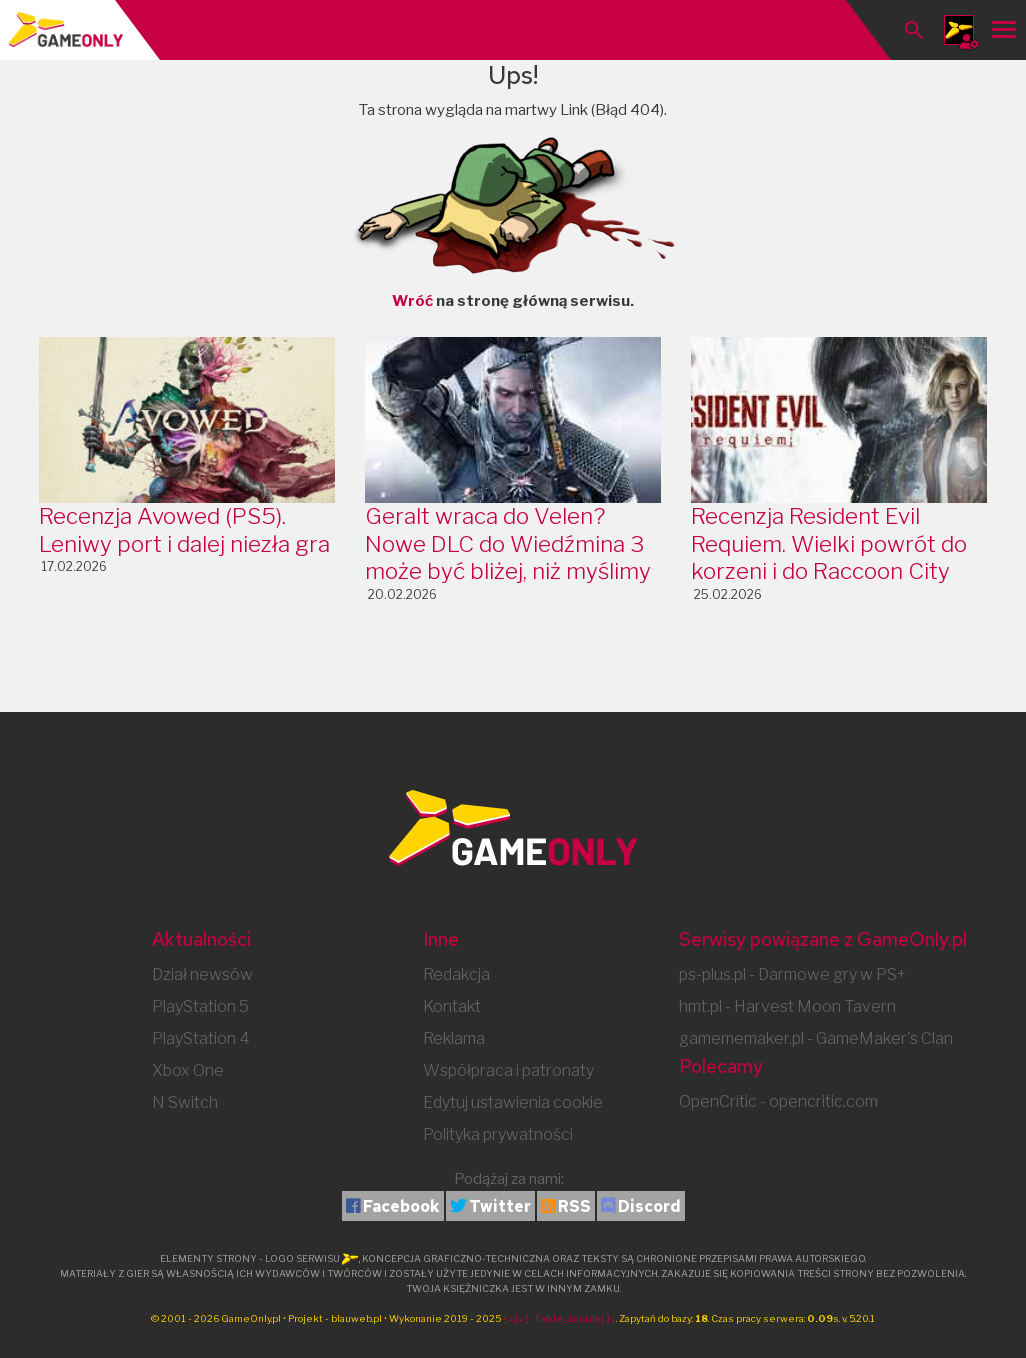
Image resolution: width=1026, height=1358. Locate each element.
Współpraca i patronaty (508, 1070)
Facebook (401, 1206)
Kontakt (452, 1006)
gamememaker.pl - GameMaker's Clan (816, 1038)
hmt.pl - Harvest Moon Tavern (787, 1006)
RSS (574, 1206)
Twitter (500, 1206)
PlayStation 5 (200, 1006)
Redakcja (456, 974)
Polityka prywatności (498, 1134)
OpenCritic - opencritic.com (778, 1101)
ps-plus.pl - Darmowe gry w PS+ (792, 974)
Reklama (454, 1038)
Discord (649, 1206)
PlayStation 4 (201, 1038)
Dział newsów (202, 974)
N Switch (185, 1102)
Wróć (412, 301)
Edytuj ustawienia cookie (513, 1102)
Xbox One (188, 1070)
